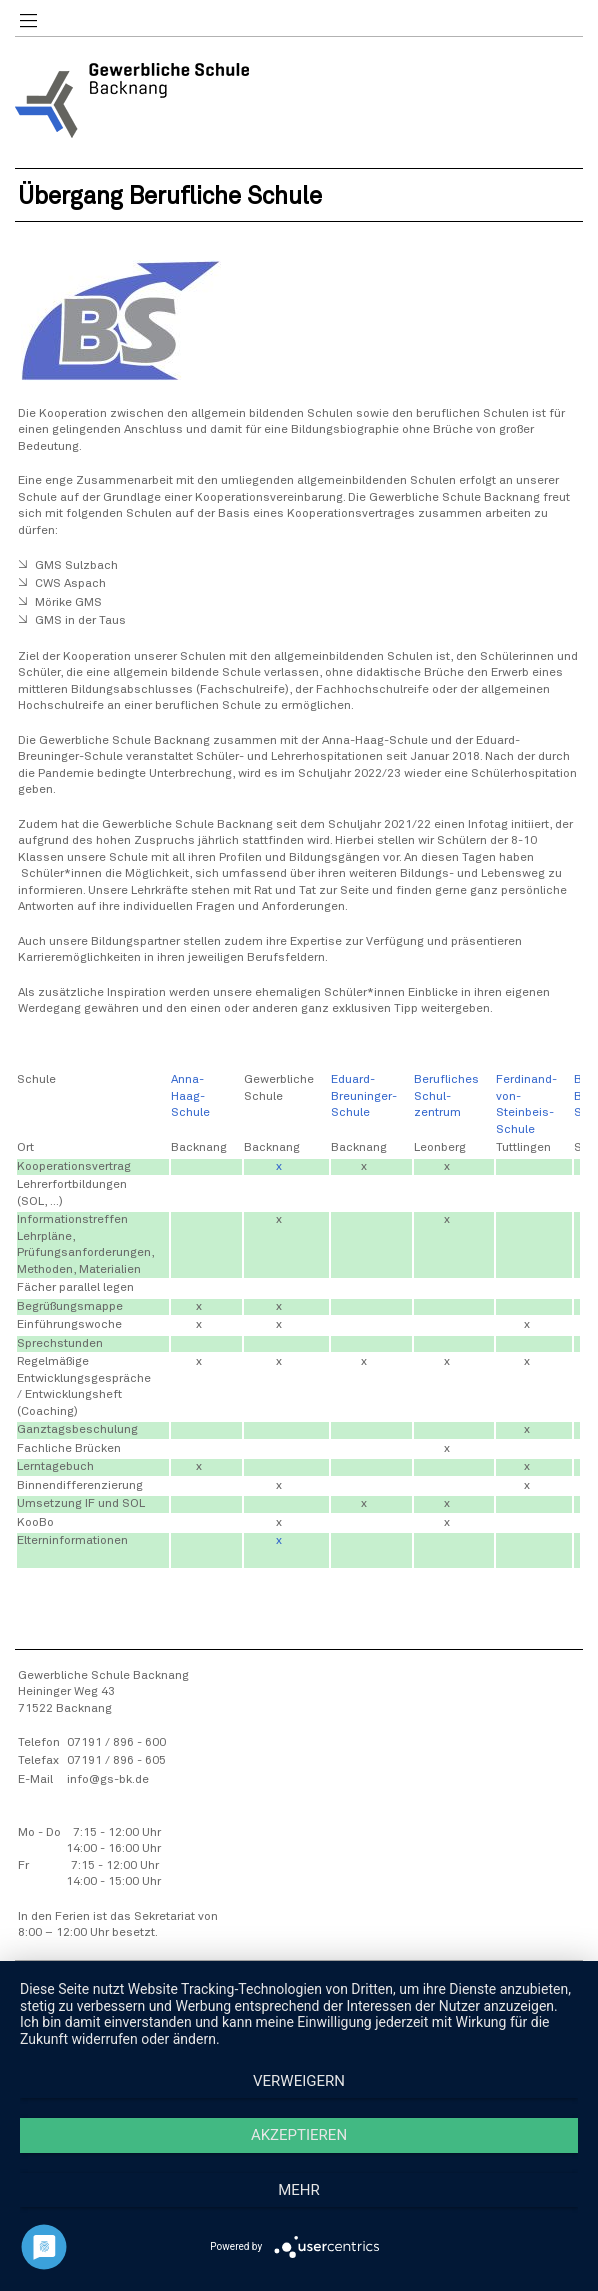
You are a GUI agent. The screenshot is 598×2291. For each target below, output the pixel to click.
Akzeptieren (299, 2135)
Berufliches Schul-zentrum (446, 1096)
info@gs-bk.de (108, 1780)
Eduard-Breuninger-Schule (364, 1096)
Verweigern (299, 2081)
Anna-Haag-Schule (190, 1096)
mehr (299, 2190)
